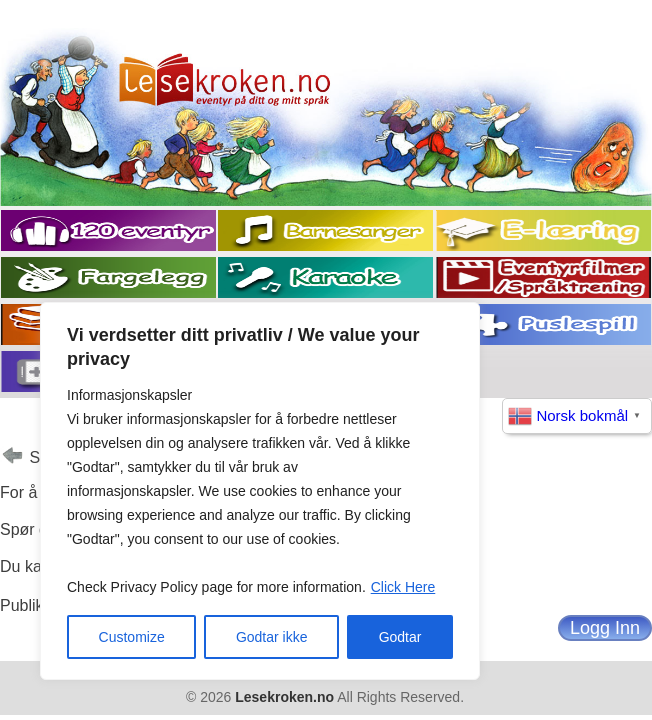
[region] (260, 491)
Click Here (403, 587)
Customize (132, 637)
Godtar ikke (272, 637)
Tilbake (13, 459)
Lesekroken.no (284, 697)
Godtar (400, 637)
